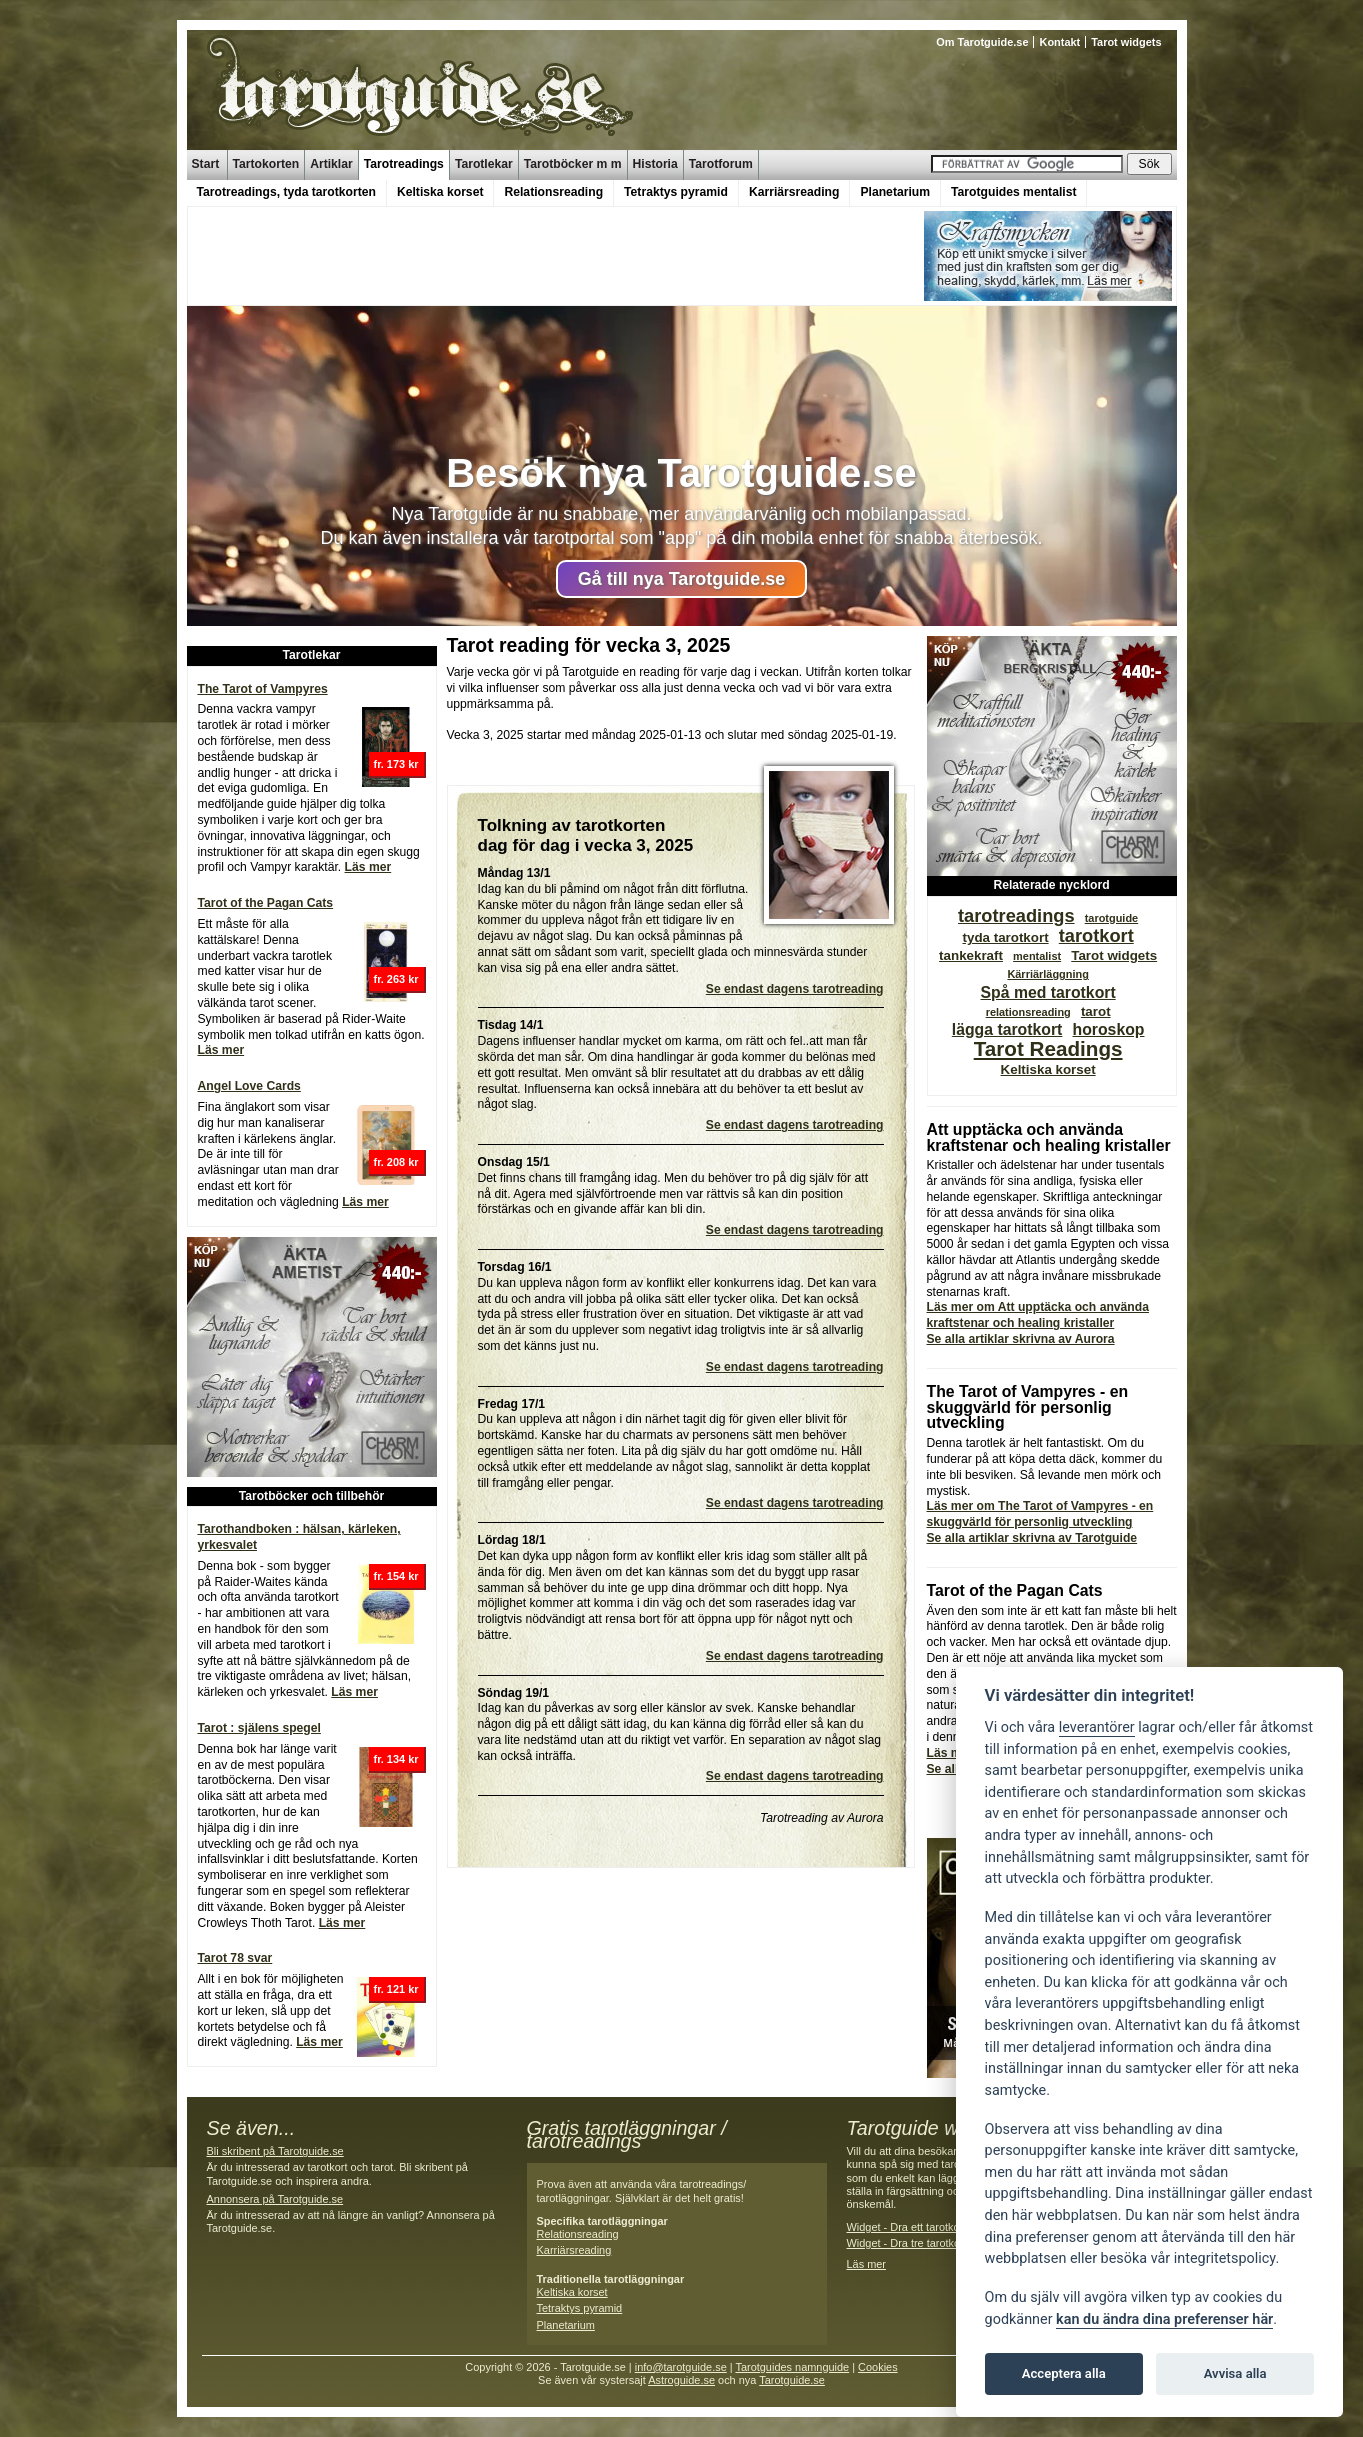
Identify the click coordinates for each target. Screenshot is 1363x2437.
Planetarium (895, 192)
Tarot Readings (1048, 1048)
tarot (1096, 1011)
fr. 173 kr (396, 764)
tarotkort (1096, 935)
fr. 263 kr (396, 979)
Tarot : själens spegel (259, 1728)
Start (206, 164)
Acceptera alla (1064, 2373)
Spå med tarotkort (1048, 992)
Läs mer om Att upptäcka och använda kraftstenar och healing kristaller (1038, 1315)
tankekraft (971, 955)
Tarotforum (721, 164)
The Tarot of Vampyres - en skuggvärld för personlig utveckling (1028, 1407)
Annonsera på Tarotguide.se (275, 2199)
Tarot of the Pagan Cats (266, 903)
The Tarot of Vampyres (263, 689)
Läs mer (368, 867)
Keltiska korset (440, 192)
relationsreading (1028, 1012)
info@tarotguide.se (681, 2367)
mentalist (1037, 956)
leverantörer (1097, 1727)
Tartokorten (266, 164)
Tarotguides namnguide (792, 2367)
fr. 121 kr (396, 1989)
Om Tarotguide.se (982, 42)
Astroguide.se (681, 2380)
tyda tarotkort (1006, 937)
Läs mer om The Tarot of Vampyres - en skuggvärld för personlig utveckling (1040, 1514)
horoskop (1109, 1029)
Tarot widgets (1126, 42)
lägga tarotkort (1007, 1029)
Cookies (878, 2367)
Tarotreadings (404, 164)
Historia (655, 164)
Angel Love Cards (249, 1086)
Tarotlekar (484, 164)
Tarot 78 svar (235, 1958)
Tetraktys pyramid (676, 192)
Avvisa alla (1235, 2373)
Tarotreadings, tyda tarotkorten (286, 192)
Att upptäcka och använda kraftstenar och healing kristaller (1049, 1137)
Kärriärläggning (1047, 974)
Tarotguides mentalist (1013, 192)
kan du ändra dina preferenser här (1164, 2319)
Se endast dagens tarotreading (795, 989)
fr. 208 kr (396, 1162)
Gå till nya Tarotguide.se (682, 579)
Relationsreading (553, 192)
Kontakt (1059, 42)
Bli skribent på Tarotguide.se (275, 2151)
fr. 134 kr (396, 1759)
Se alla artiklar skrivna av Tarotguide (1032, 1538)
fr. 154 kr (396, 1576)
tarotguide (1111, 918)
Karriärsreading (794, 192)
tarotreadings (1016, 915)
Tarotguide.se (792, 2380)
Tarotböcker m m (573, 164)
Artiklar (331, 164)
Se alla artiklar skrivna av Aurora (1021, 1339)
